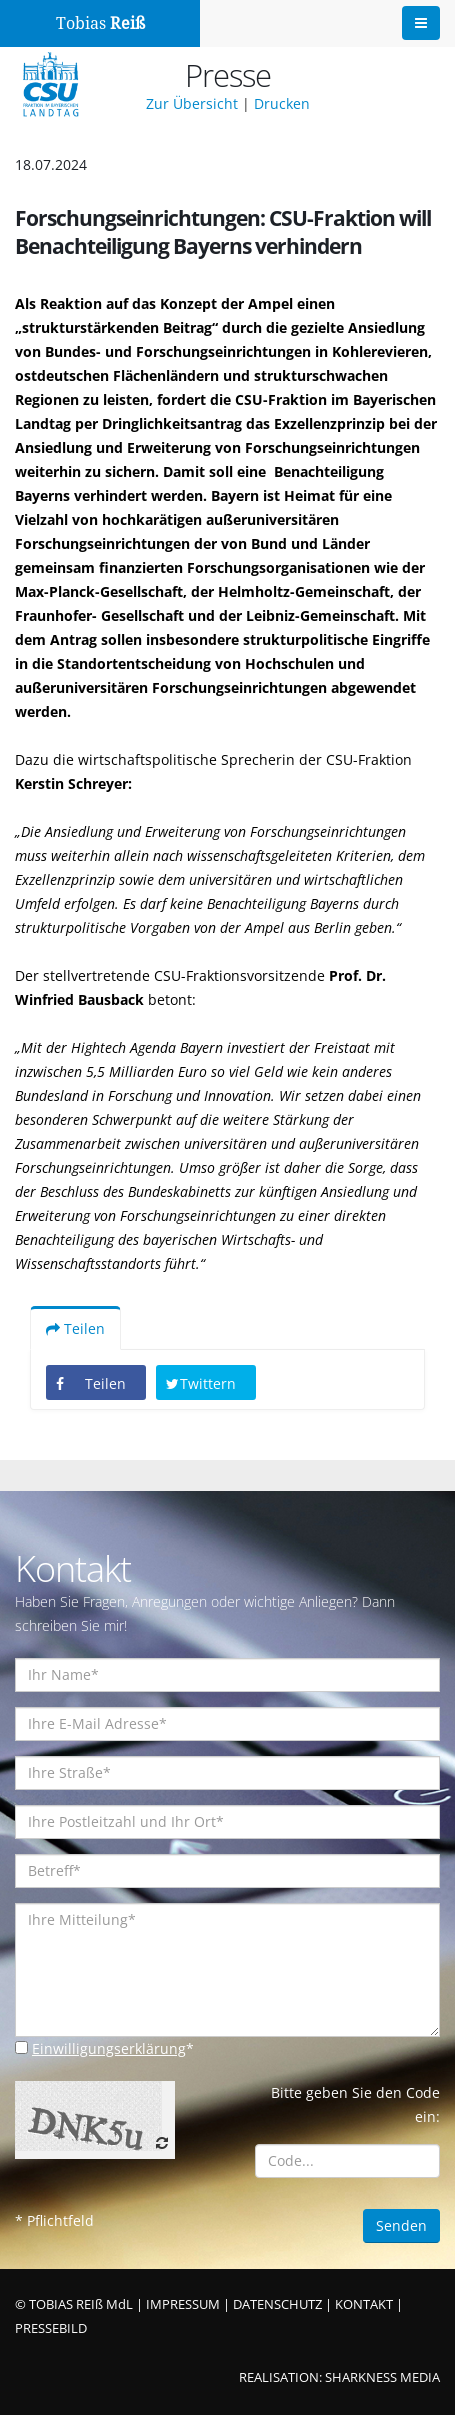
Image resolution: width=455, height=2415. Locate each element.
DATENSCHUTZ (277, 2304)
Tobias (100, 23)
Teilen (75, 1328)
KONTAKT (364, 2304)
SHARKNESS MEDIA (382, 2377)
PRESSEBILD (51, 2328)
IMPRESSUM (183, 2304)
